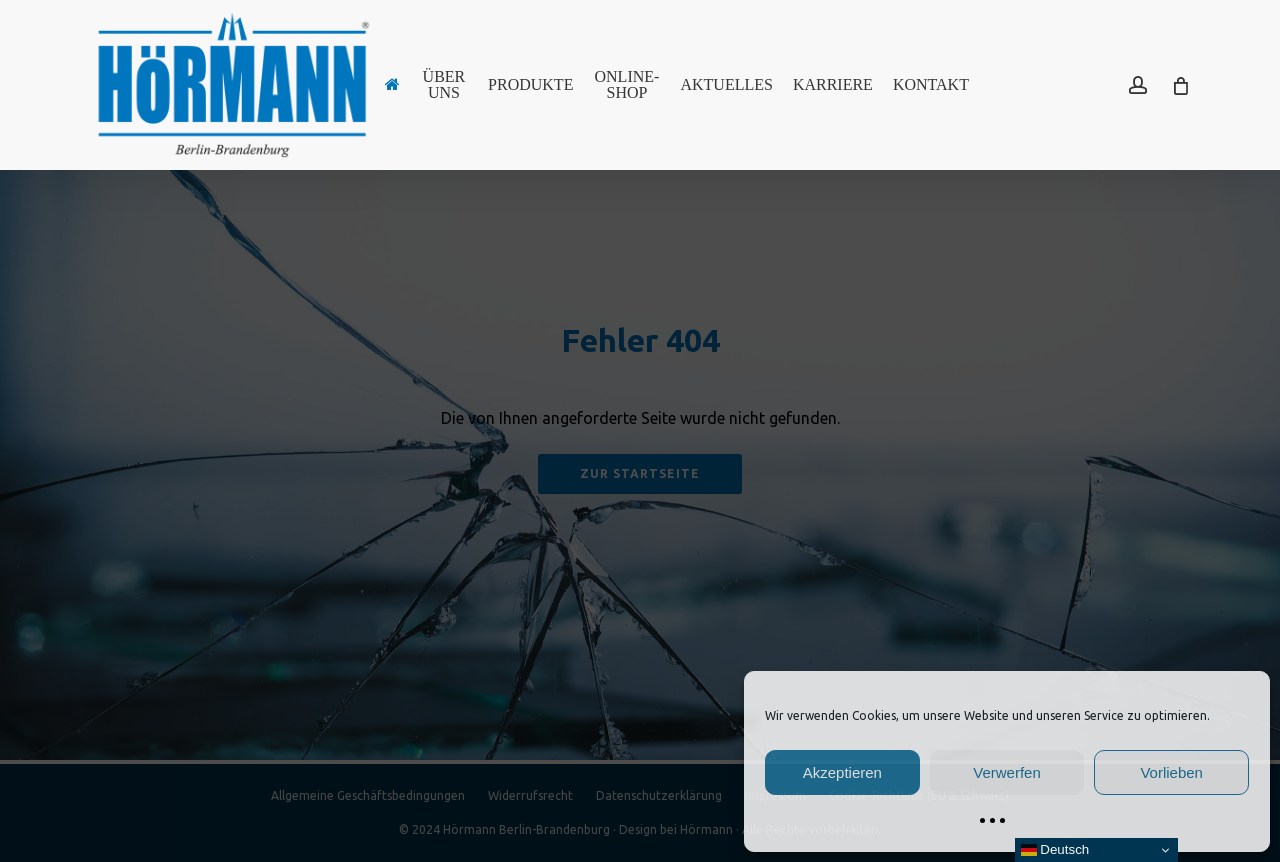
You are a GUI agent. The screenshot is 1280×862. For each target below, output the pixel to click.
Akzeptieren (842, 772)
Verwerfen (1007, 772)
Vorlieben (1171, 772)
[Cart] (1179, 85)
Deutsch (1055, 850)
